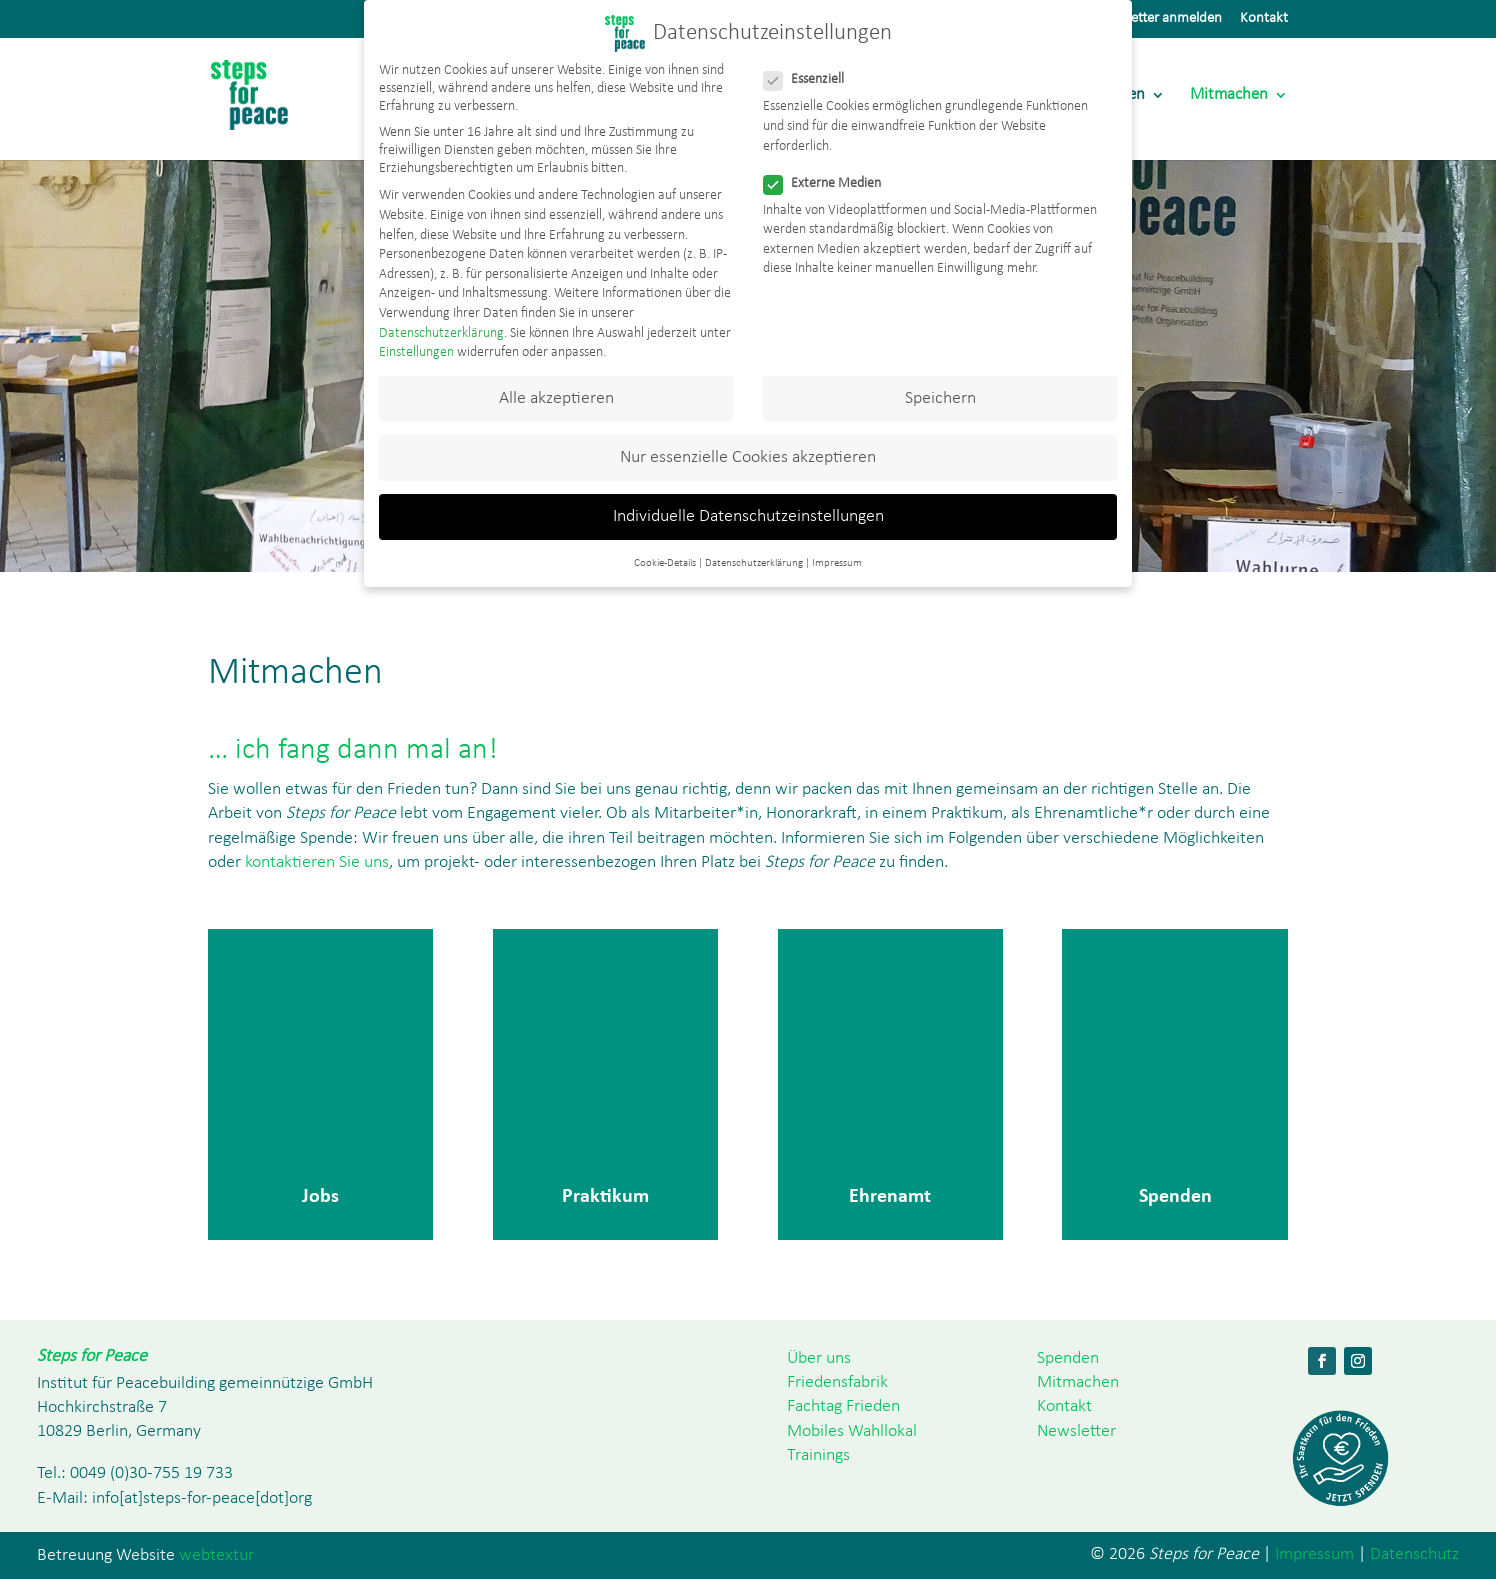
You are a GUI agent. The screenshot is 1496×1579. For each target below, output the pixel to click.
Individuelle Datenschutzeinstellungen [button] (748, 516)
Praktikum (605, 1195)
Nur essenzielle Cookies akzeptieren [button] (748, 457)
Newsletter (1076, 1431)
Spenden (1175, 1195)
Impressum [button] (837, 563)
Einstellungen (416, 352)
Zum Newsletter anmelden (1143, 18)
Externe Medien (830, 184)
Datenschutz (1414, 1554)
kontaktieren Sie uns (315, 862)
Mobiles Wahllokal (852, 1431)
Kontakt (1264, 18)
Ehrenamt (890, 1195)
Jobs (320, 1195)
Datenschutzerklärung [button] (754, 563)
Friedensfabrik (837, 1382)
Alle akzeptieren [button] (556, 398)
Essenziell (812, 80)
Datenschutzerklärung (441, 333)
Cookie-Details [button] (665, 563)
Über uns (819, 1358)
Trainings (818, 1455)
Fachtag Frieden (843, 1406)
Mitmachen (1229, 95)
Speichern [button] (940, 398)
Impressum (1314, 1554)
